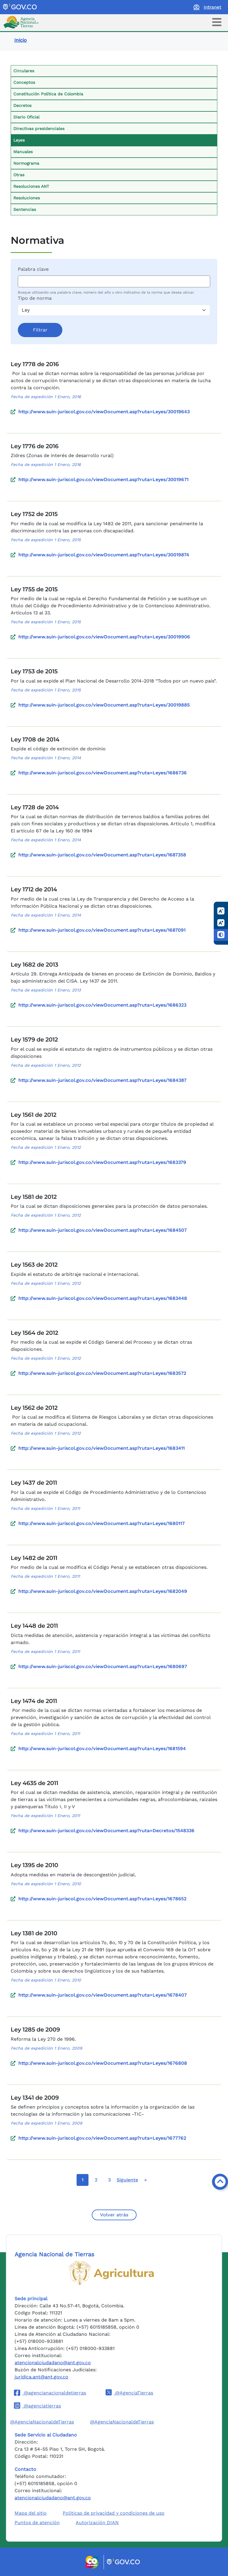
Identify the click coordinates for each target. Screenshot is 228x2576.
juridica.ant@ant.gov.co (41, 2377)
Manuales (23, 151)
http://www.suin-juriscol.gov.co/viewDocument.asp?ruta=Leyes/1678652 (102, 1898)
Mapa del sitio (31, 2513)
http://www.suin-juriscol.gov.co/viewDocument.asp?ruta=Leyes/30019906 (104, 637)
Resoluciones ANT (31, 186)
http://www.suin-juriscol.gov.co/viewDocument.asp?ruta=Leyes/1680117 (101, 1523)
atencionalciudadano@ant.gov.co (53, 2362)
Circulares (23, 70)
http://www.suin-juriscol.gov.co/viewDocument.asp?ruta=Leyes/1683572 (102, 1373)
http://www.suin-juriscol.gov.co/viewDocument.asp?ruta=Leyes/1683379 (102, 1162)
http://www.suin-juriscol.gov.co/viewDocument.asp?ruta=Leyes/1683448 (102, 1298)
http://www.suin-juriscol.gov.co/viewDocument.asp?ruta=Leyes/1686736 (102, 773)
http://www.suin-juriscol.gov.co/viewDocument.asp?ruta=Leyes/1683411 (101, 1448)
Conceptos (24, 82)
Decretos (22, 105)
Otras (18, 174)
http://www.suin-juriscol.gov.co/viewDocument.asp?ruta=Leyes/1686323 (102, 1005)
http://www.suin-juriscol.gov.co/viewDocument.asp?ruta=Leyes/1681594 (102, 1748)
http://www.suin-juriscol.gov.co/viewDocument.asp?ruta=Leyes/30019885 (104, 705)
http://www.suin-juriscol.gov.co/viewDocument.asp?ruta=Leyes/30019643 (104, 411)
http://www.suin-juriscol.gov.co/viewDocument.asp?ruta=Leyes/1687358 (102, 855)
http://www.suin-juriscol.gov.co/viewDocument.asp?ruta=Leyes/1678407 (102, 1995)
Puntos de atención (37, 2522)
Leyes (19, 140)
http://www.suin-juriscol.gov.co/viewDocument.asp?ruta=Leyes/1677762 (102, 2138)
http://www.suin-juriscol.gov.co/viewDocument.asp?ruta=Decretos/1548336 (106, 1830)
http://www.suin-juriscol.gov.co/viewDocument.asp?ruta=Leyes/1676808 (102, 2063)
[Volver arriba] (220, 2182)
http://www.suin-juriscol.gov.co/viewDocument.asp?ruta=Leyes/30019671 (103, 479)
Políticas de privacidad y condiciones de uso (113, 2513)
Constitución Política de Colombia (48, 94)
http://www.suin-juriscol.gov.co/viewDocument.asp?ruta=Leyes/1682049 (102, 1591)
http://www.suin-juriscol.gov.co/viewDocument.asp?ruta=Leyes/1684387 (102, 1080)
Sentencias (24, 209)
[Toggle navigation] (217, 22)
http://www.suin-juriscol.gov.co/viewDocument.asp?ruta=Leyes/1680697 (102, 1666)
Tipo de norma (35, 298)
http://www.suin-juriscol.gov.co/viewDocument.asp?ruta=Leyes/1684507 (102, 1230)
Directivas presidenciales (38, 128)
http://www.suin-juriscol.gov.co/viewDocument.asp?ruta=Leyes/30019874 (103, 555)
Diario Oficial (26, 117)
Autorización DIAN (97, 2522)
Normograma (26, 163)
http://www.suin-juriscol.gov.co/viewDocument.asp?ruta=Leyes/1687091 (102, 930)
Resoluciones (26, 198)
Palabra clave (33, 269)
